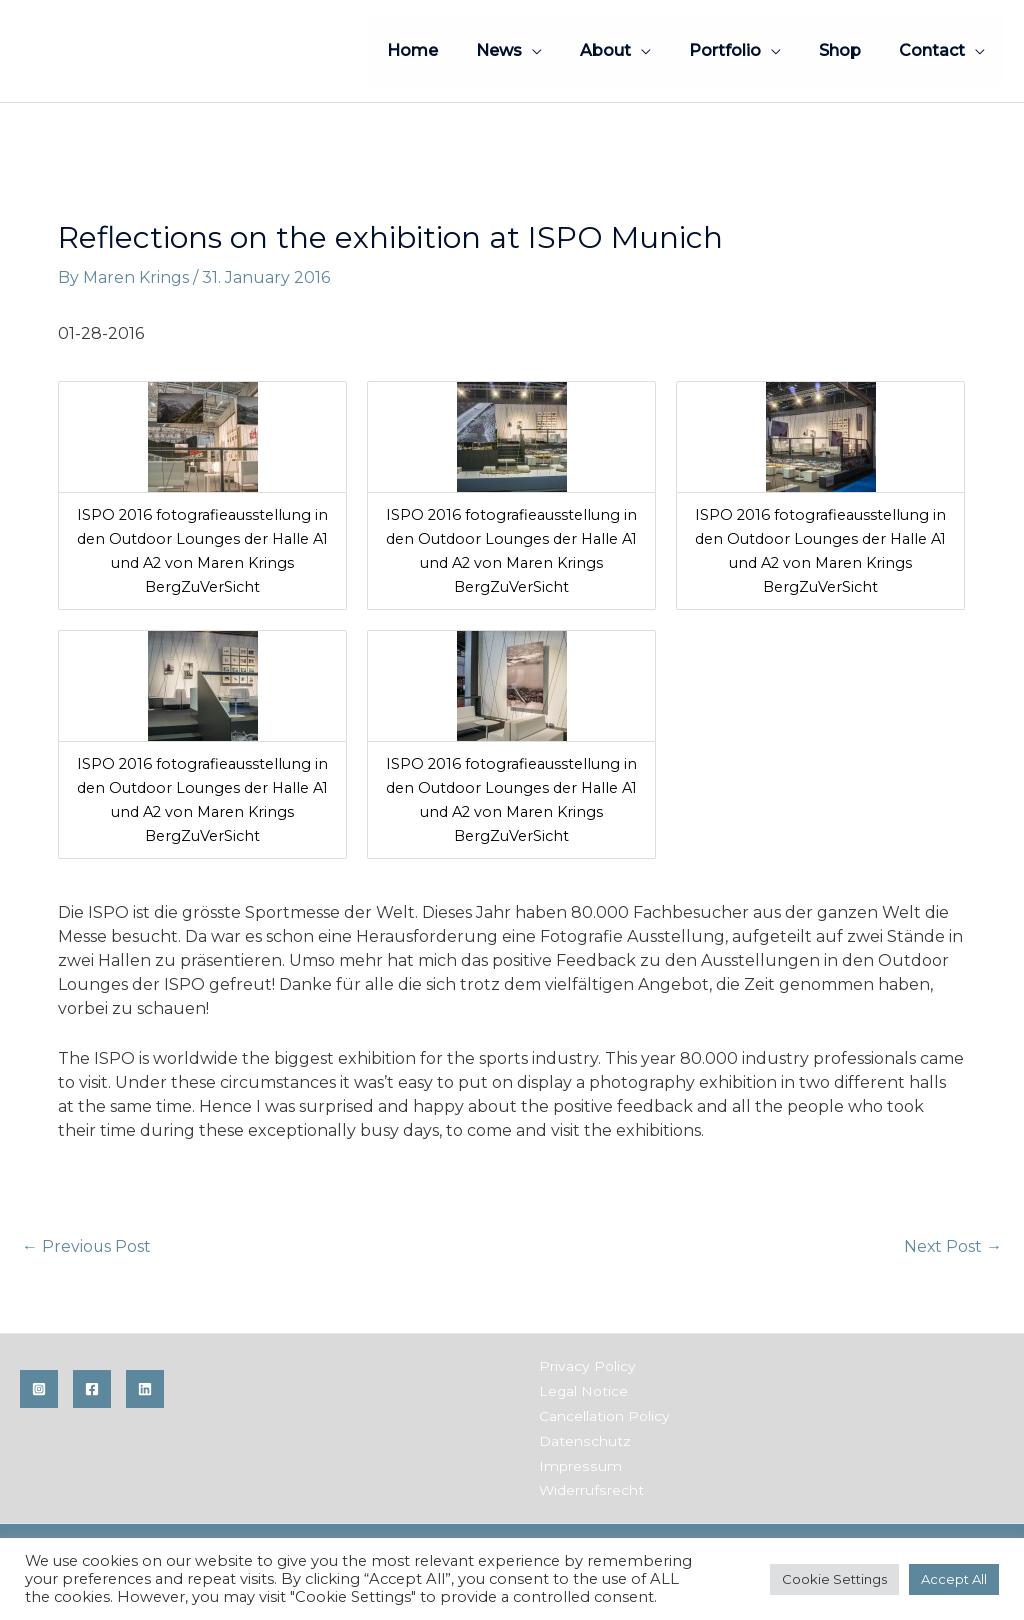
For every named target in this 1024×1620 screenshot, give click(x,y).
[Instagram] (39, 1390)
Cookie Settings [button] (834, 1579)
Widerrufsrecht (589, 1487)
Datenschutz (582, 1439)
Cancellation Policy (602, 1415)
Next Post (952, 1246)
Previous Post (87, 1246)
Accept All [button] (954, 1579)
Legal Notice (582, 1391)
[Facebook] (92, 1390)
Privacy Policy (585, 1367)
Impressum (577, 1463)
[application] (559, 50)
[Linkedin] (145, 1390)
